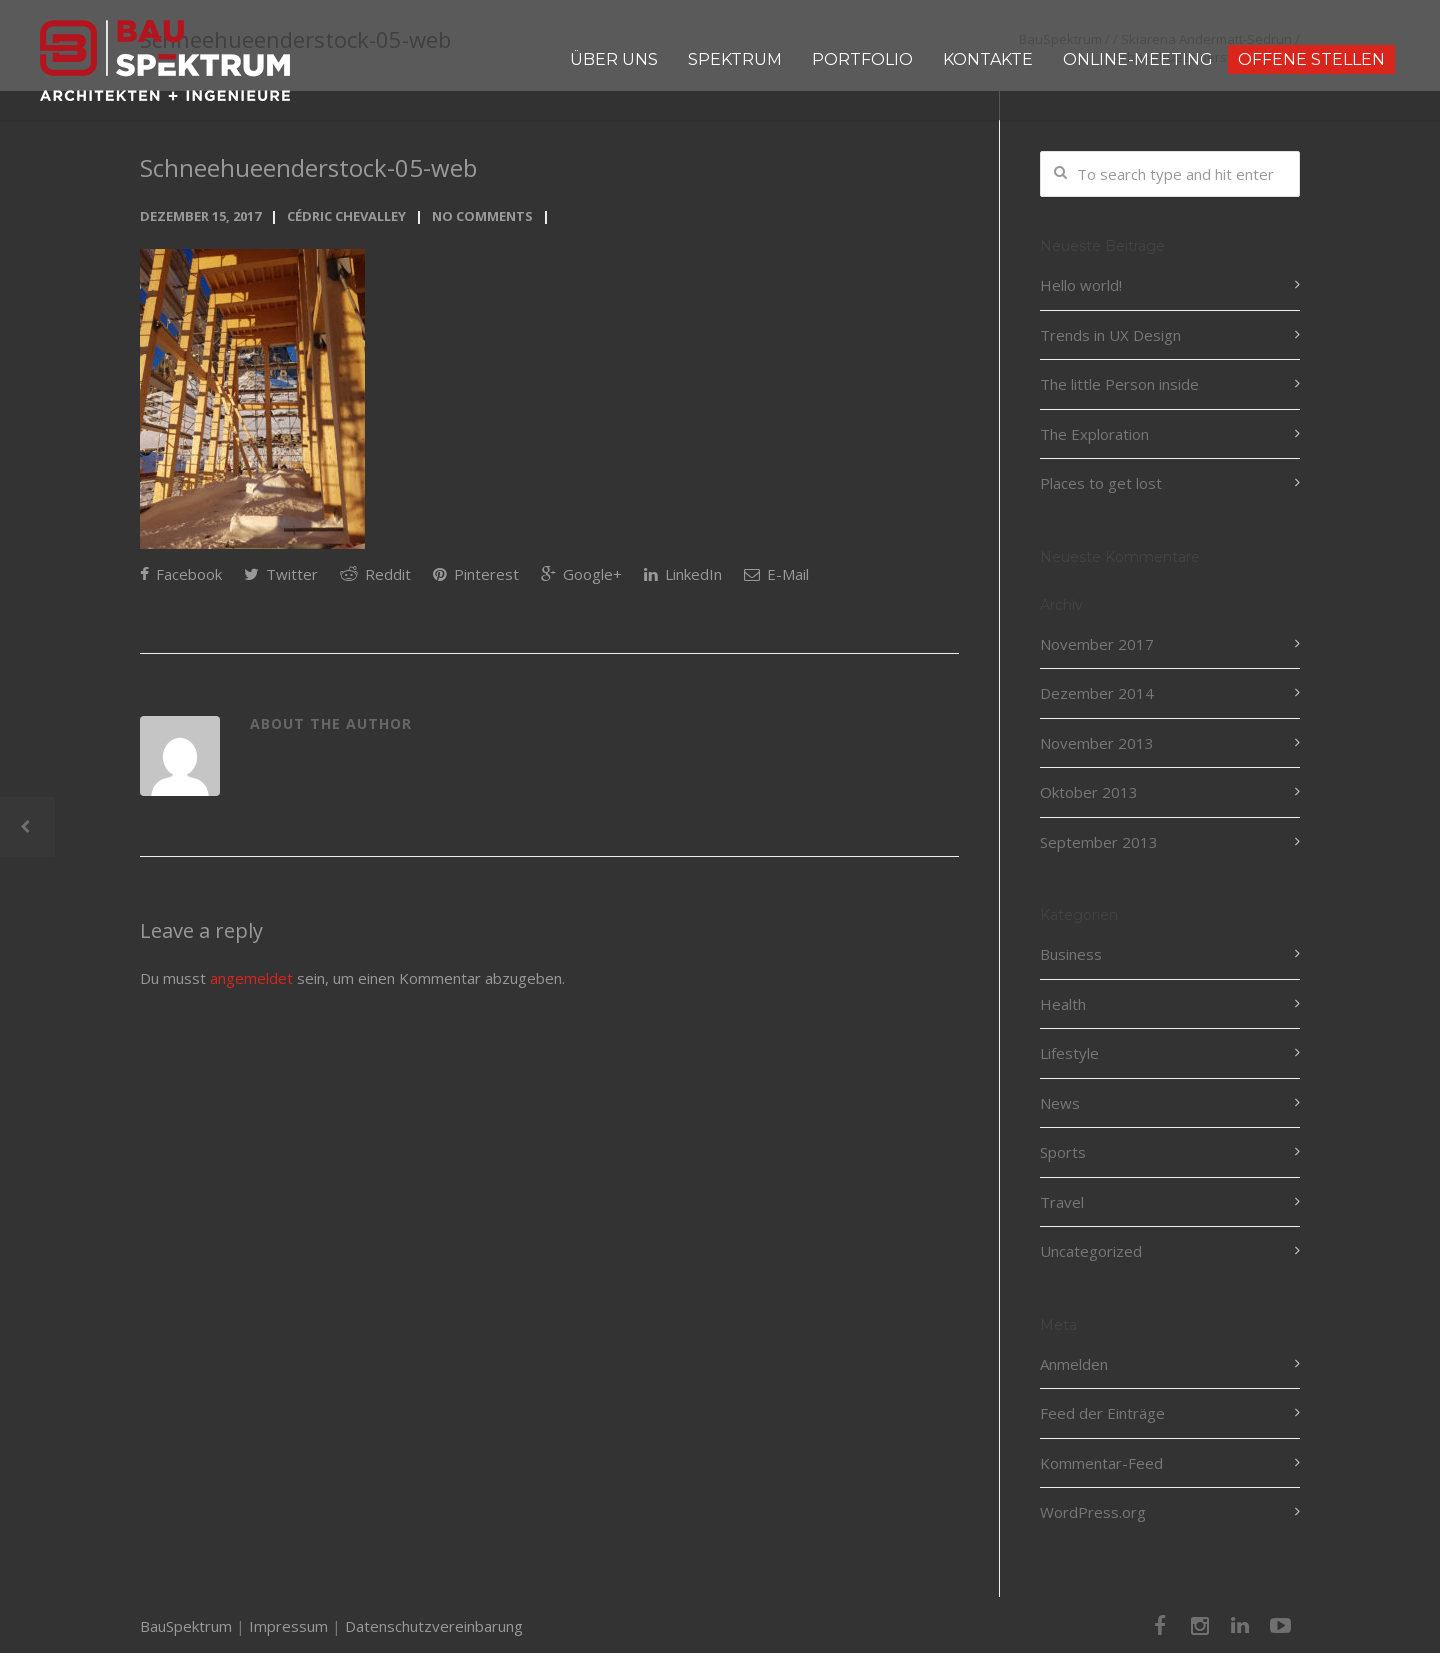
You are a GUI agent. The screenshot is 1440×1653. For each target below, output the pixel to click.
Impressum (288, 1626)
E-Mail (776, 574)
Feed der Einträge (1102, 1413)
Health (1063, 1004)
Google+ (581, 574)
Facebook (181, 574)
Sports (1063, 1152)
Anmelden (1074, 1364)
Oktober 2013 (1089, 792)
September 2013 (1099, 842)
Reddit (375, 574)
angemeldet (251, 978)
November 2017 (1097, 644)
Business (1071, 954)
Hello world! (1081, 285)
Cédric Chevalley (346, 216)
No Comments (482, 216)
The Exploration (1094, 434)
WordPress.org (1093, 1512)
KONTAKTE (988, 59)
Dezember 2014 (1097, 693)
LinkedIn (683, 574)
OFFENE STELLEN (1311, 59)
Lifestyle (1069, 1053)
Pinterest (476, 574)
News (1060, 1103)
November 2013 (1097, 743)
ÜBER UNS (614, 59)
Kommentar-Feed (1101, 1463)
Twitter (281, 574)
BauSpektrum (186, 1626)
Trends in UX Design (1110, 335)
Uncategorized (1091, 1251)
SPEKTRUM (735, 59)
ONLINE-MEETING (1138, 59)
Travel (1062, 1202)
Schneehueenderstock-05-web (308, 167)
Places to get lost (1101, 483)
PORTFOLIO (862, 59)
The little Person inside (1119, 384)
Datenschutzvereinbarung (434, 1626)
